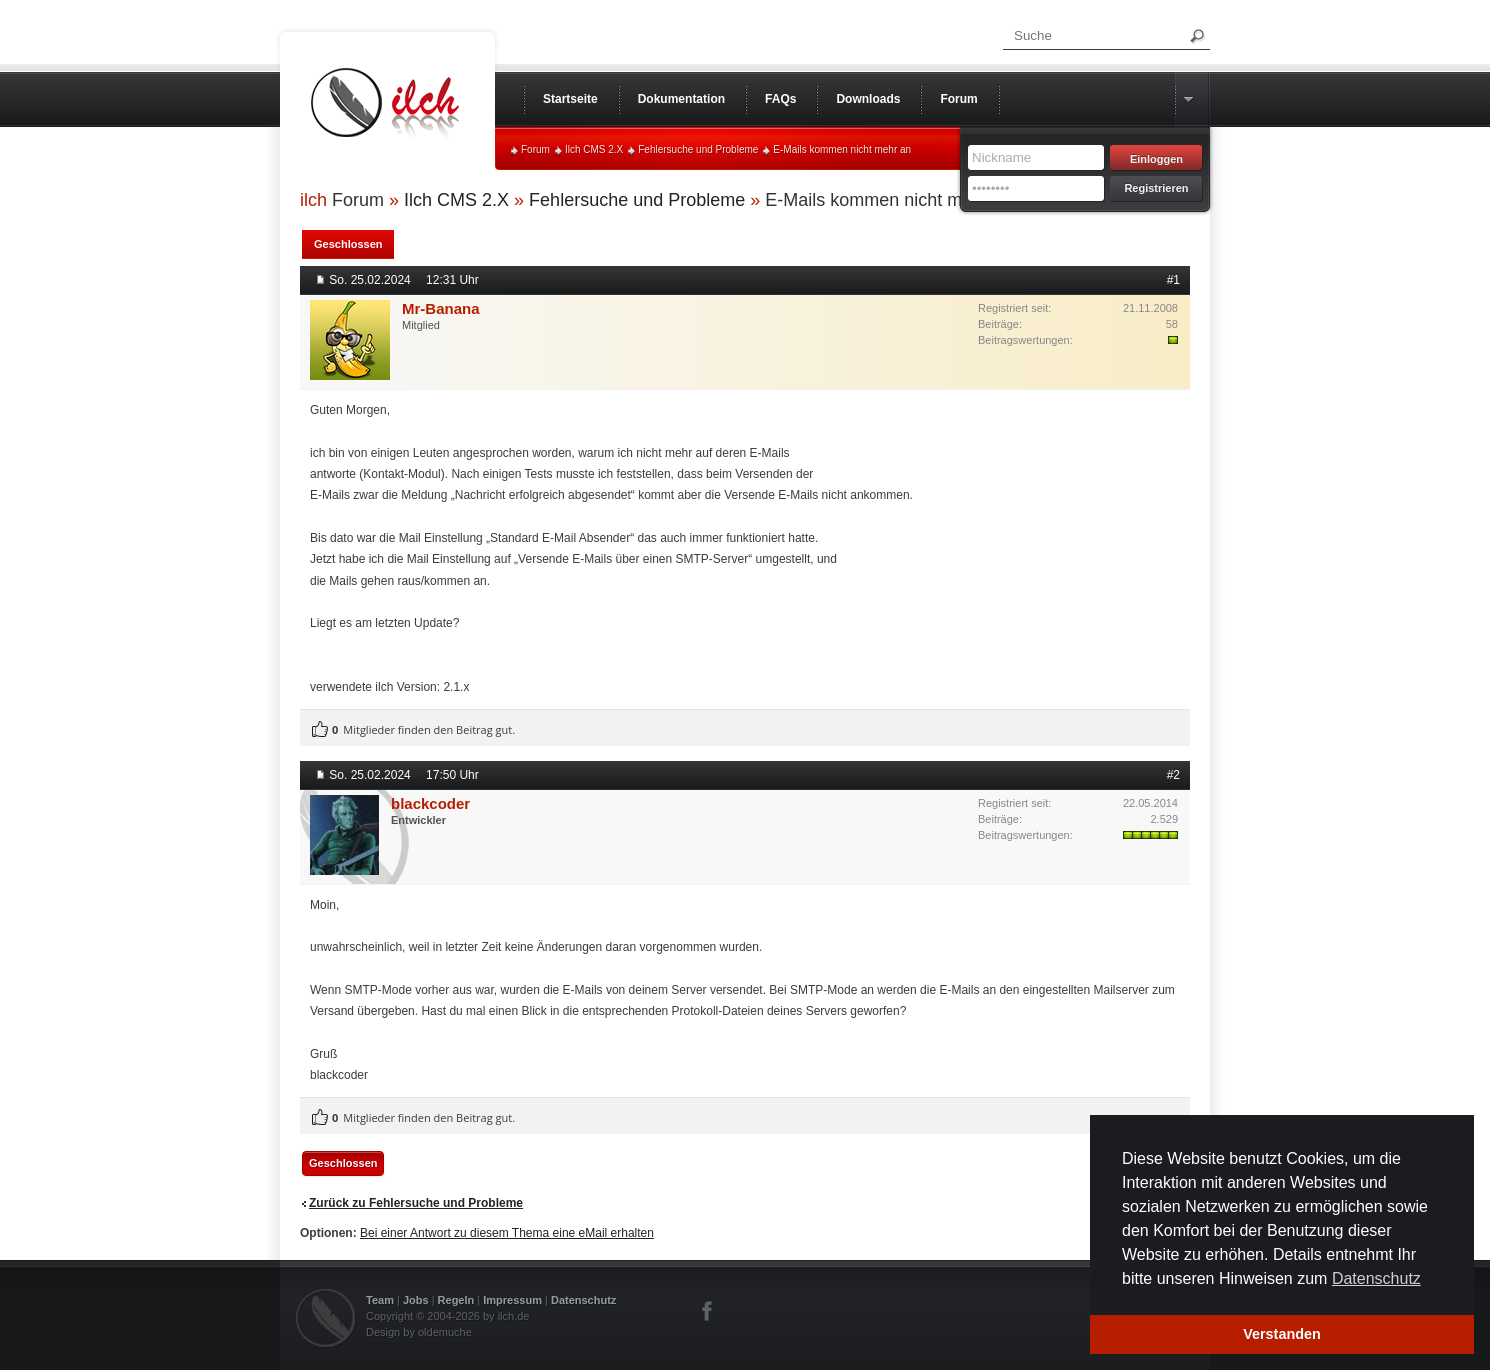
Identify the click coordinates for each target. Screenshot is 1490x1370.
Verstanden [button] (1282, 1334)
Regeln (456, 1300)
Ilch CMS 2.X (594, 149)
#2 (1173, 775)
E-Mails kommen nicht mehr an (842, 149)
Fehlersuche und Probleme (698, 149)
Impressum (512, 1300)
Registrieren (1156, 188)
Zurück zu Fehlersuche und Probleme (416, 1203)
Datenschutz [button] (1376, 1278)
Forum (535, 149)
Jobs (416, 1300)
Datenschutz (583, 1300)
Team (380, 1300)
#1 (1173, 280)
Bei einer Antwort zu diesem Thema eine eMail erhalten (507, 1233)
